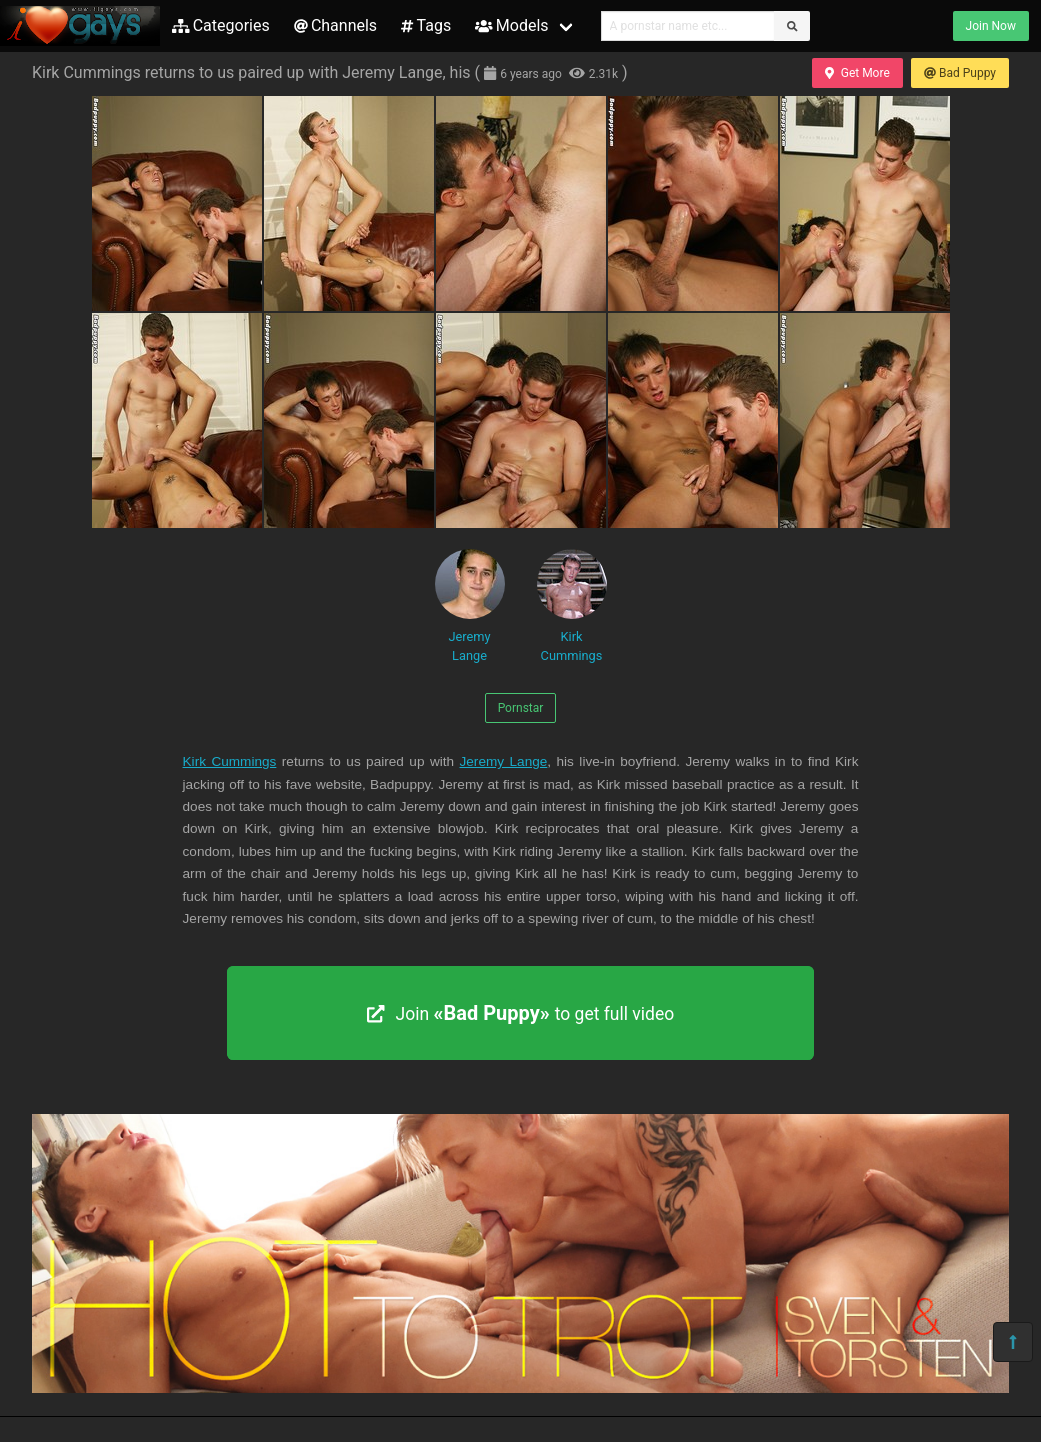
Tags (426, 25)
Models (511, 25)
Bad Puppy (960, 73)
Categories (221, 25)
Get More (857, 73)
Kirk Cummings (572, 606)
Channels (335, 25)
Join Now (991, 26)
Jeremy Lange (470, 606)
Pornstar (521, 708)
